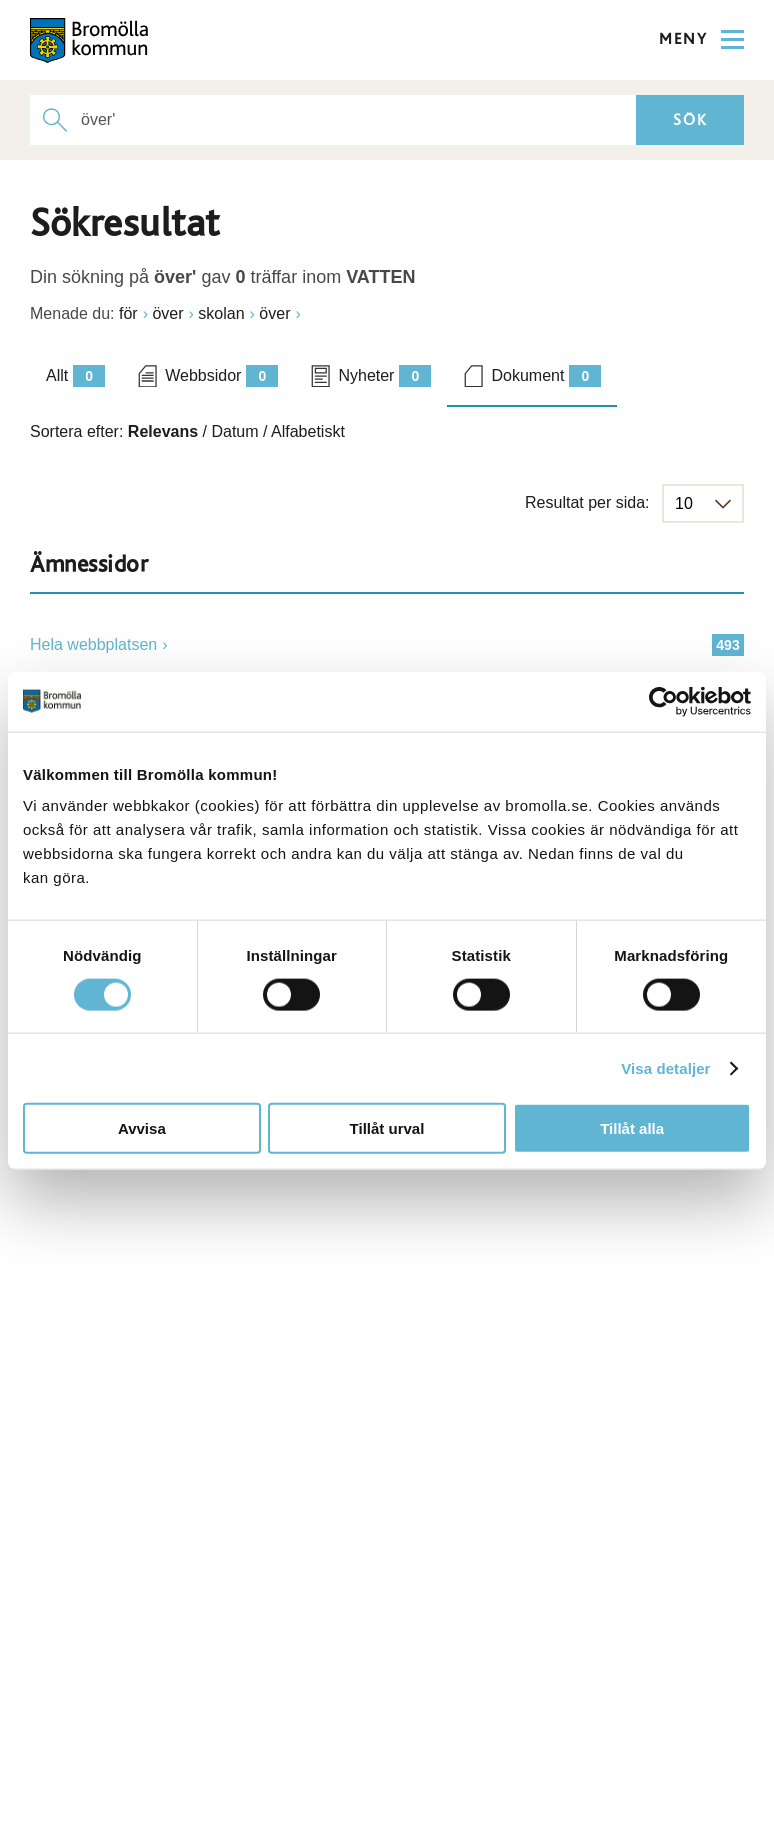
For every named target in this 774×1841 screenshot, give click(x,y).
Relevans (163, 431)
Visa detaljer (665, 1067)
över (167, 313)
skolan (221, 313)
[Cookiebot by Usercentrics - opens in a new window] (663, 701)
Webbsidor (221, 376)
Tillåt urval (387, 1128)
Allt (75, 376)
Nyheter (384, 376)
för (128, 313)
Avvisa (142, 1128)
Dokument (546, 376)
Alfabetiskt (308, 431)
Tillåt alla (632, 1128)
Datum (234, 431)
